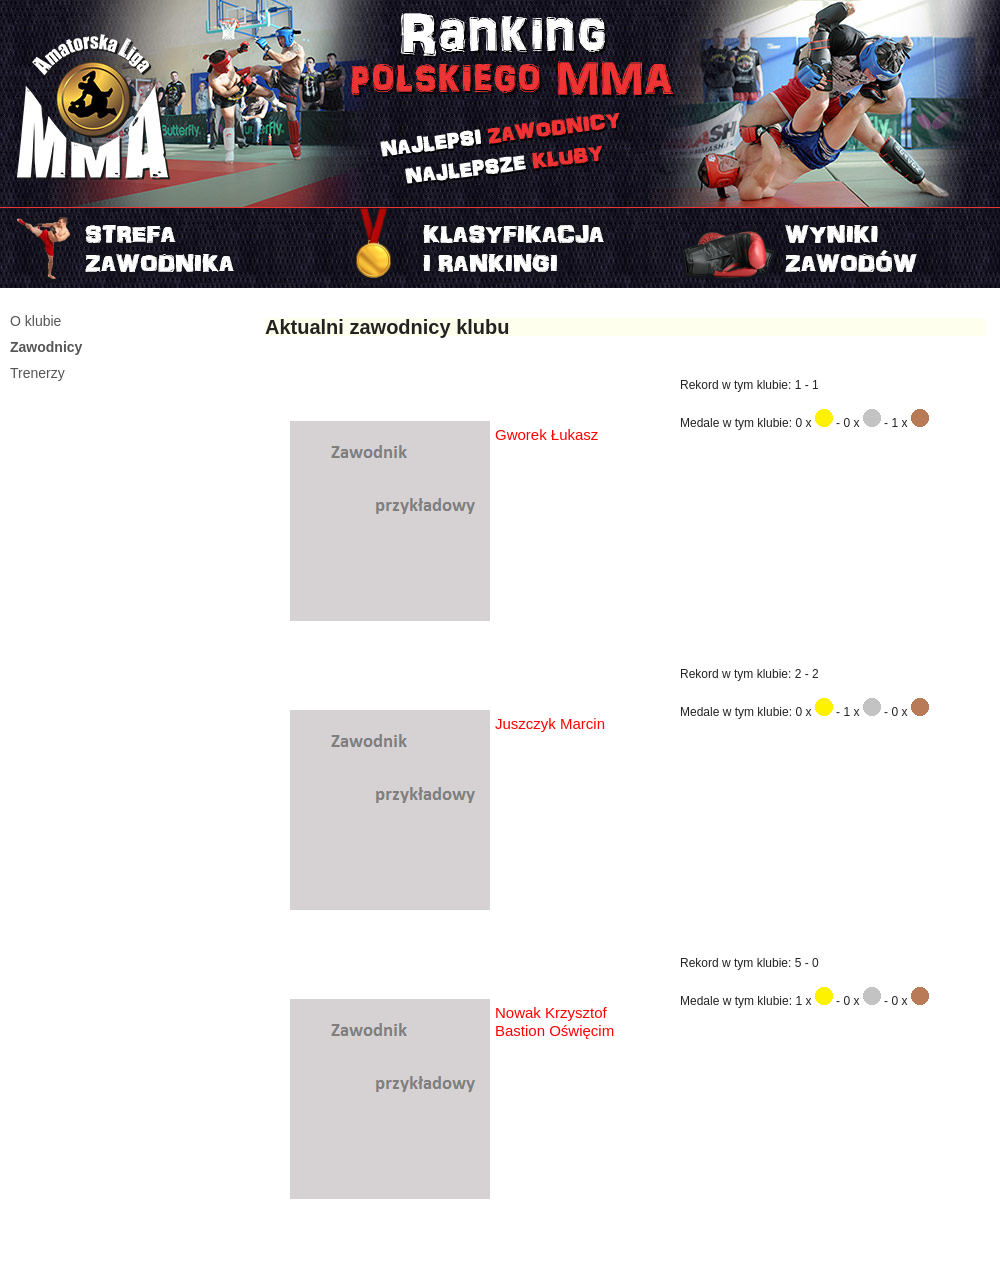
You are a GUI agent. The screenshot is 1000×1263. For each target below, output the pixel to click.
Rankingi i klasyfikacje (500, 248)
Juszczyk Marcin (550, 723)
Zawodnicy (46, 347)
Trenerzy (37, 373)
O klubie (35, 321)
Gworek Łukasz (546, 434)
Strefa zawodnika (166, 248)
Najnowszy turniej (833, 248)
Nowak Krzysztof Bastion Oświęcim (554, 1021)
